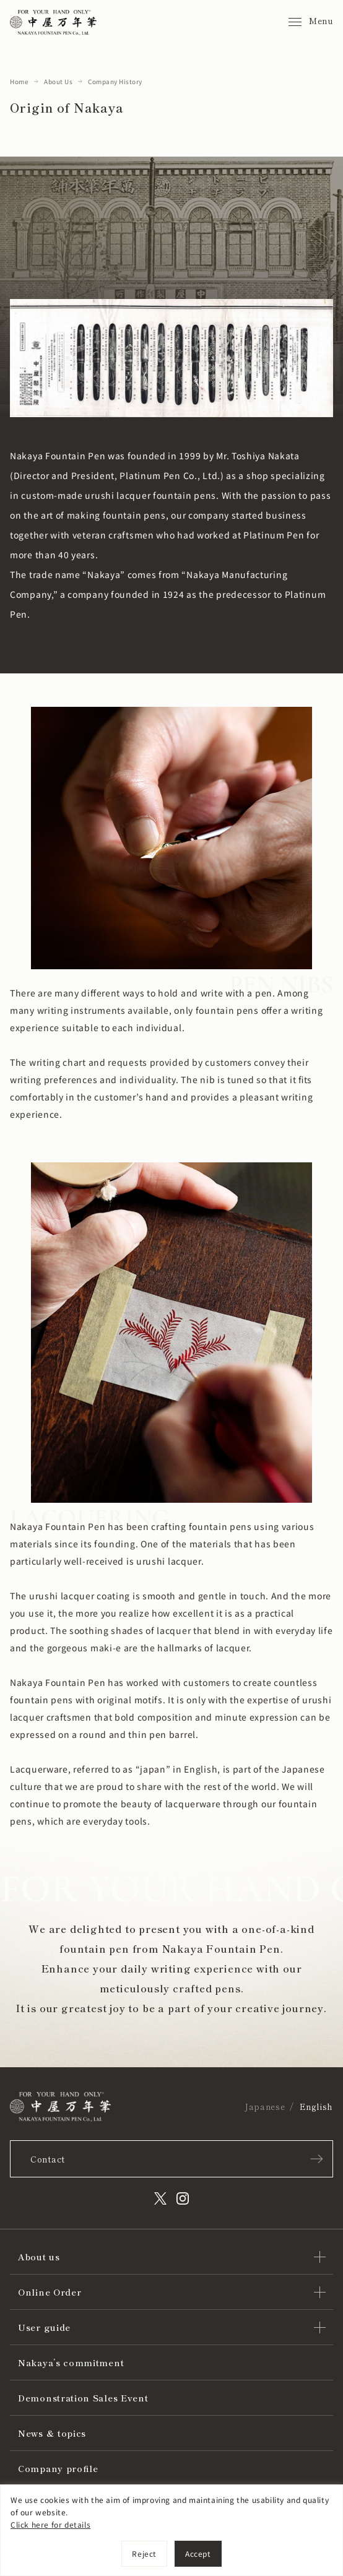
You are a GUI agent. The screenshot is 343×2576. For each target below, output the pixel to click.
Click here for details (50, 2524)
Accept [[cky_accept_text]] (198, 2553)
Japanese (265, 2106)
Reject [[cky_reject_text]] (144, 2553)
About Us (58, 81)
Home (19, 81)
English (316, 2106)
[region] (171, 2530)
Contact (47, 2159)
